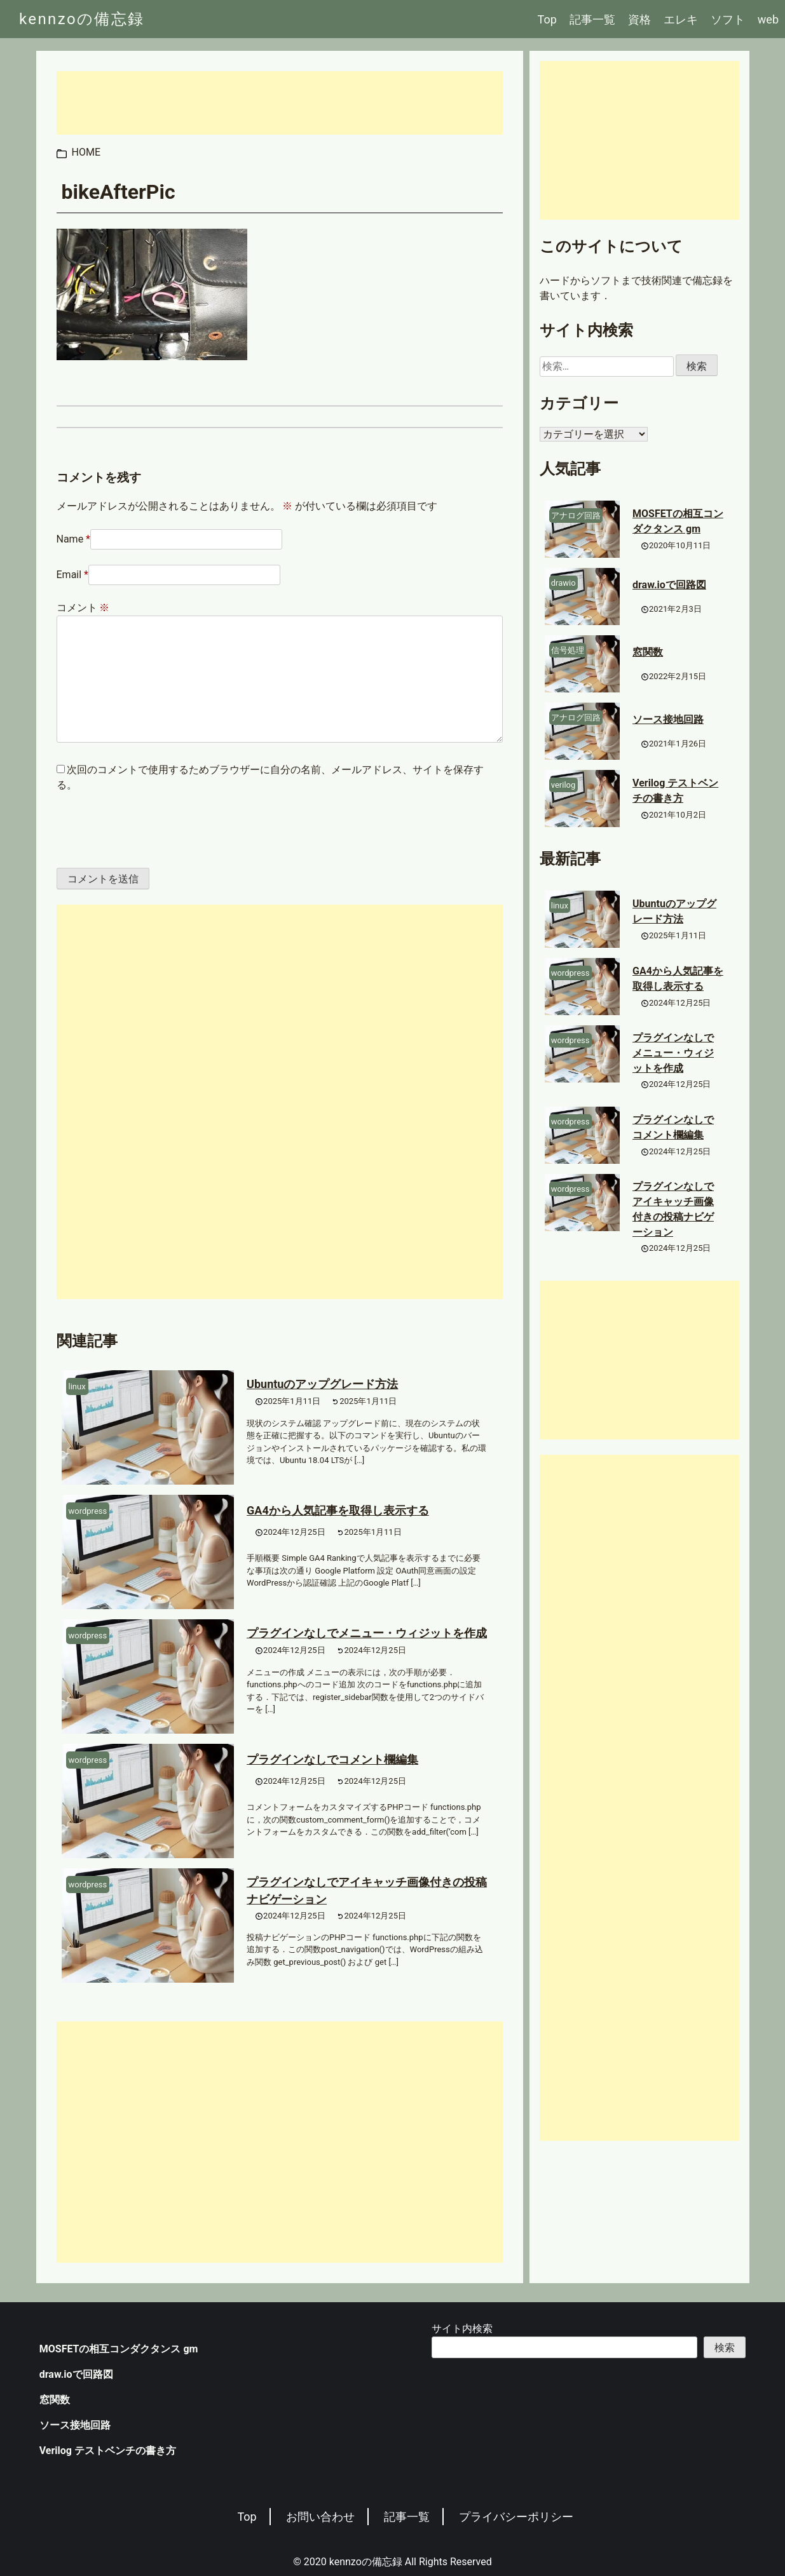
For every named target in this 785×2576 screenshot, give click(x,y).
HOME (86, 152)
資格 (639, 19)
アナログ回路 (576, 515)
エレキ (681, 19)
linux (77, 1386)
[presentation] (144, 830)
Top (547, 19)
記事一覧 (592, 19)
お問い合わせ (320, 2516)
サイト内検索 (462, 2329)
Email (69, 575)
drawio (563, 583)
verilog (563, 785)
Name (70, 539)
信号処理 (567, 650)
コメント (83, 608)
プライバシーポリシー (516, 2516)
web (768, 19)
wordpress (88, 1511)
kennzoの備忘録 (82, 19)
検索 (724, 2348)
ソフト (728, 19)
